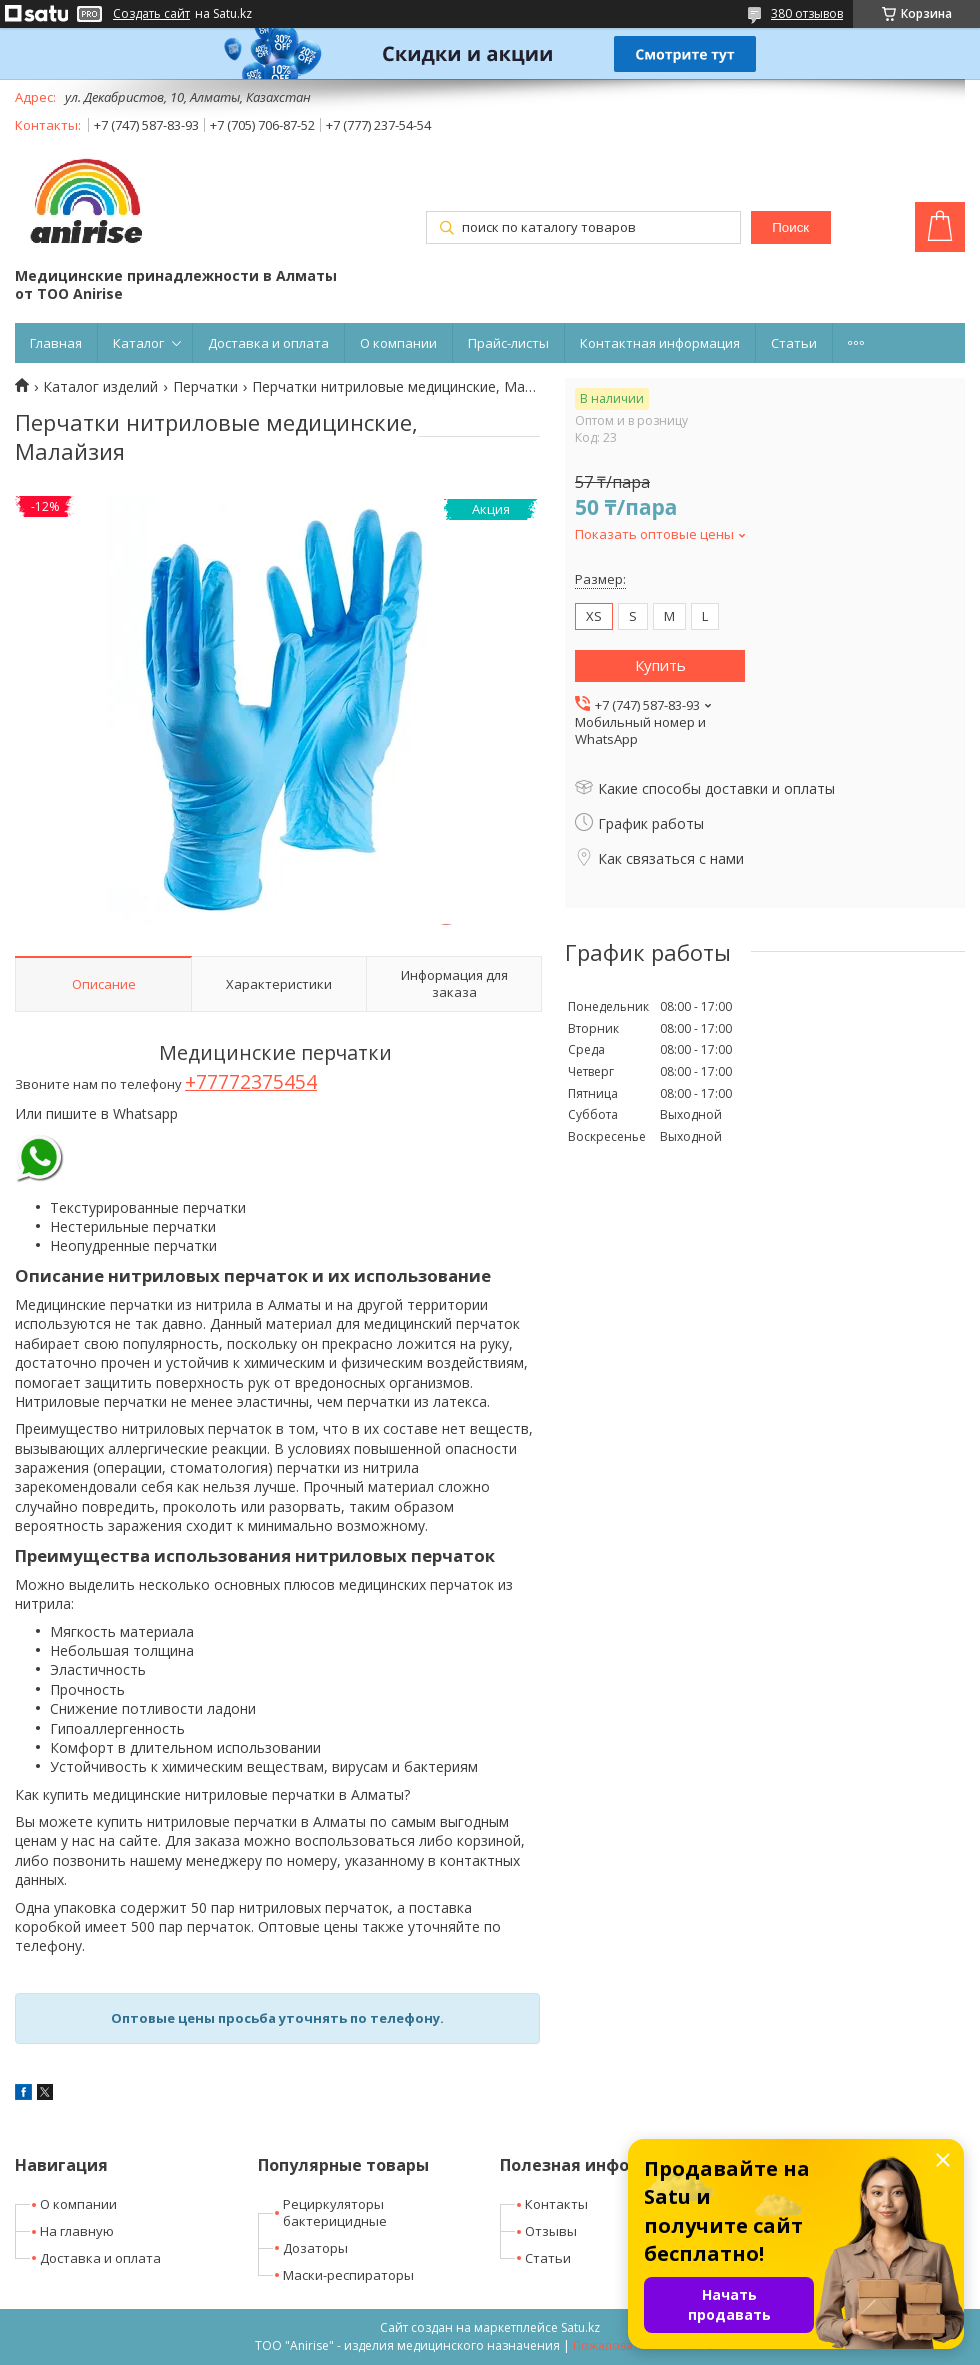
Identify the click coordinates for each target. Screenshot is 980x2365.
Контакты (556, 2204)
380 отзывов (807, 13)
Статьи (794, 343)
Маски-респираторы (348, 2275)
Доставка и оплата (268, 343)
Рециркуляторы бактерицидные (335, 2212)
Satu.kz (580, 2327)
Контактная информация (660, 343)
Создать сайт (151, 14)
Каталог (138, 343)
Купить (660, 665)
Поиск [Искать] (790, 227)
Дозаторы (315, 2248)
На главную (77, 2231)
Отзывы (551, 2231)
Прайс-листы (508, 343)
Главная (56, 343)
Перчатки (205, 387)
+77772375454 (251, 1081)
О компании (398, 343)
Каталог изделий (100, 387)
